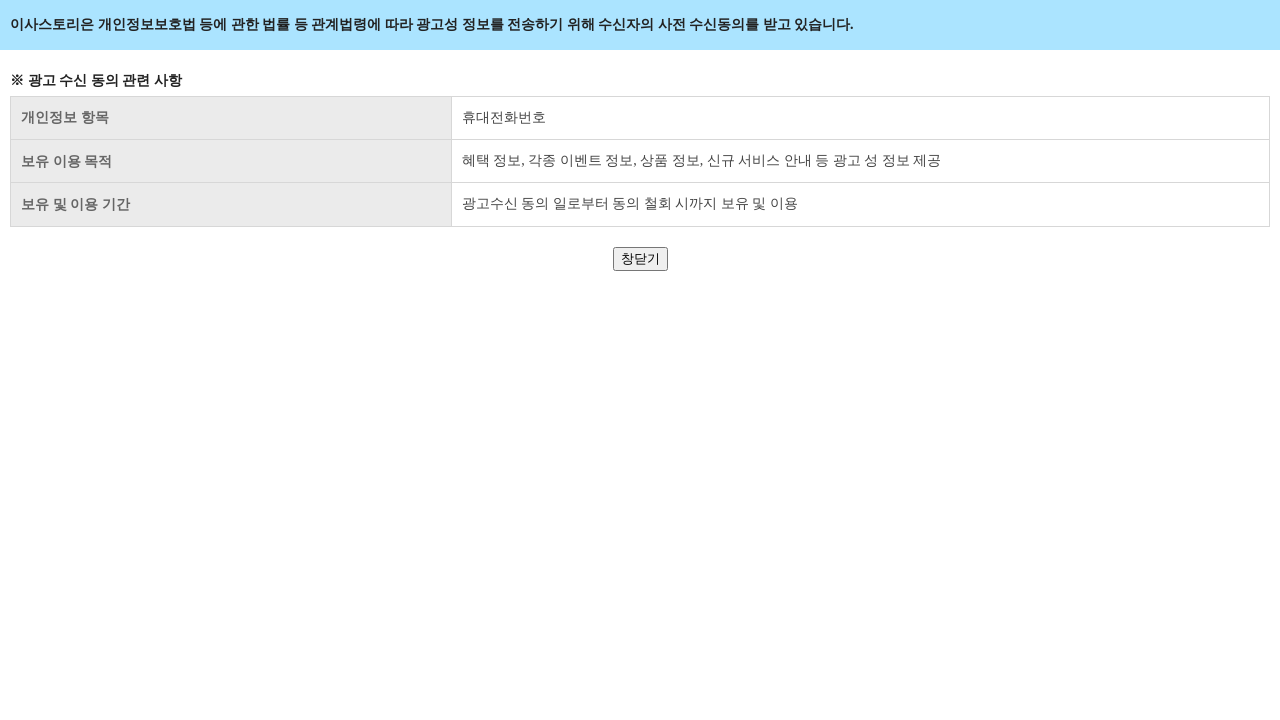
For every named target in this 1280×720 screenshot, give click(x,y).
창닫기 (640, 258)
